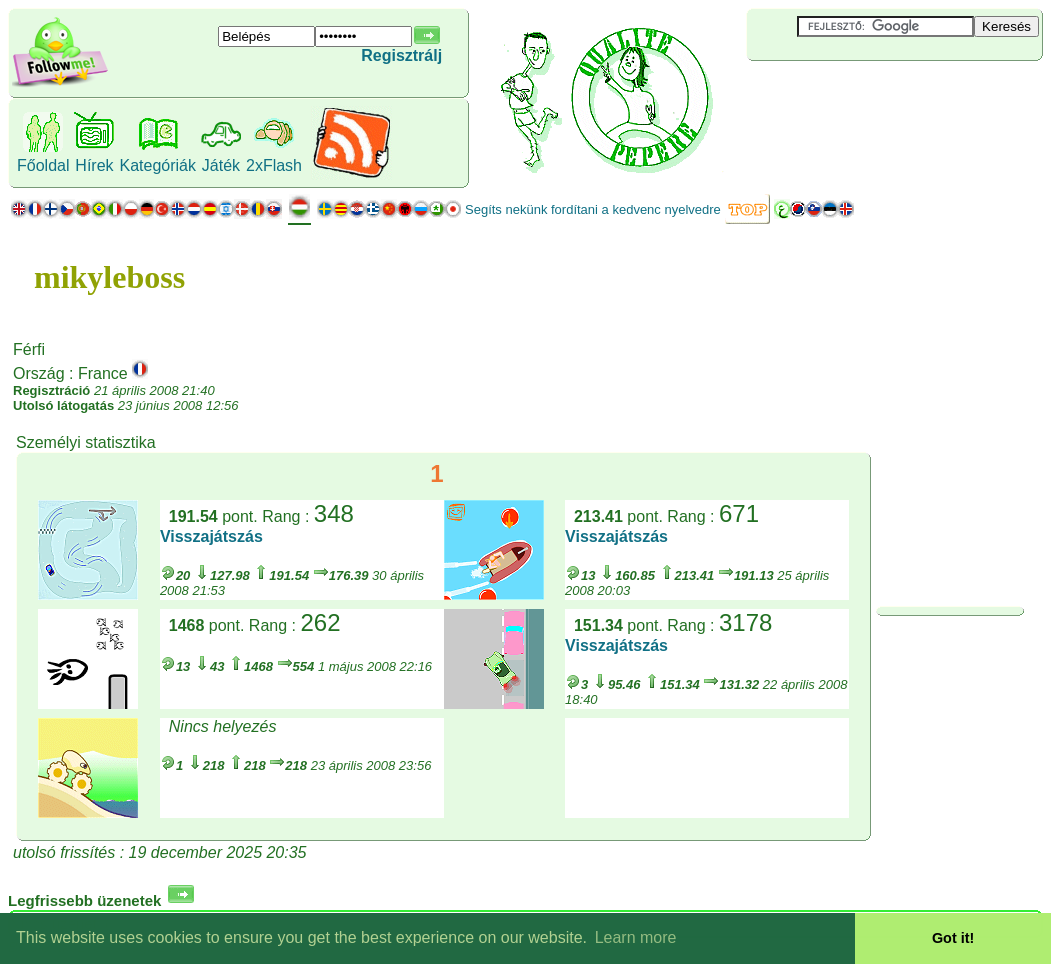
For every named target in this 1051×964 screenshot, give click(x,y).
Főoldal (43, 165)
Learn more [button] (636, 937)
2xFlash (274, 165)
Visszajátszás (211, 536)
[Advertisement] (866, 94)
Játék (221, 165)
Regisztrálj (401, 55)
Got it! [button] (953, 938)
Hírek (94, 165)
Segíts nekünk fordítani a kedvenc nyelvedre (593, 209)
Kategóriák (157, 165)
